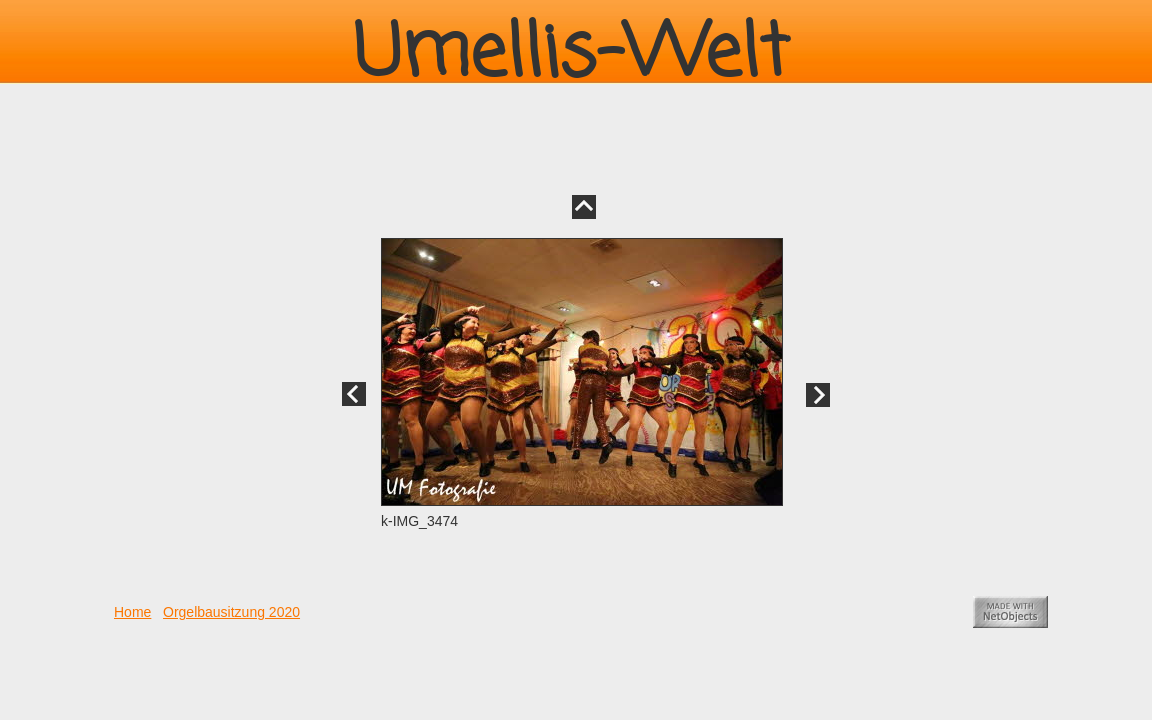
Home (132, 612)
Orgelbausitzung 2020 (231, 612)
